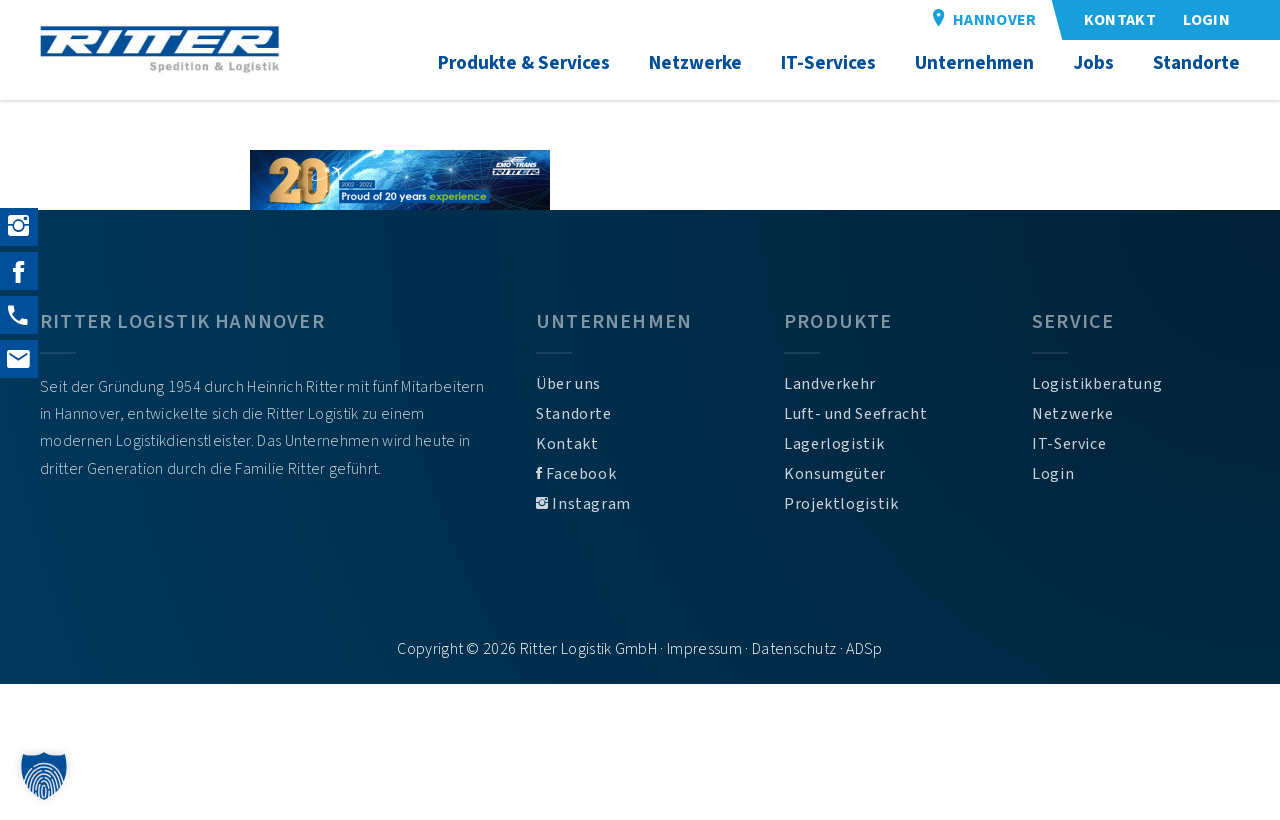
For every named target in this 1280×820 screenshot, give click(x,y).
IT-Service (1069, 444)
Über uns (568, 384)
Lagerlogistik (834, 444)
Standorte (574, 414)
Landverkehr (830, 384)
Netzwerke (1073, 414)
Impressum (704, 649)
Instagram (583, 504)
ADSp (864, 649)
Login (1053, 474)
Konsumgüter (835, 474)
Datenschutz (794, 649)
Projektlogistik (841, 504)
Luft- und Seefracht (855, 414)
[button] (44, 776)
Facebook (576, 474)
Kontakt (567, 444)
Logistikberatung (1097, 384)
